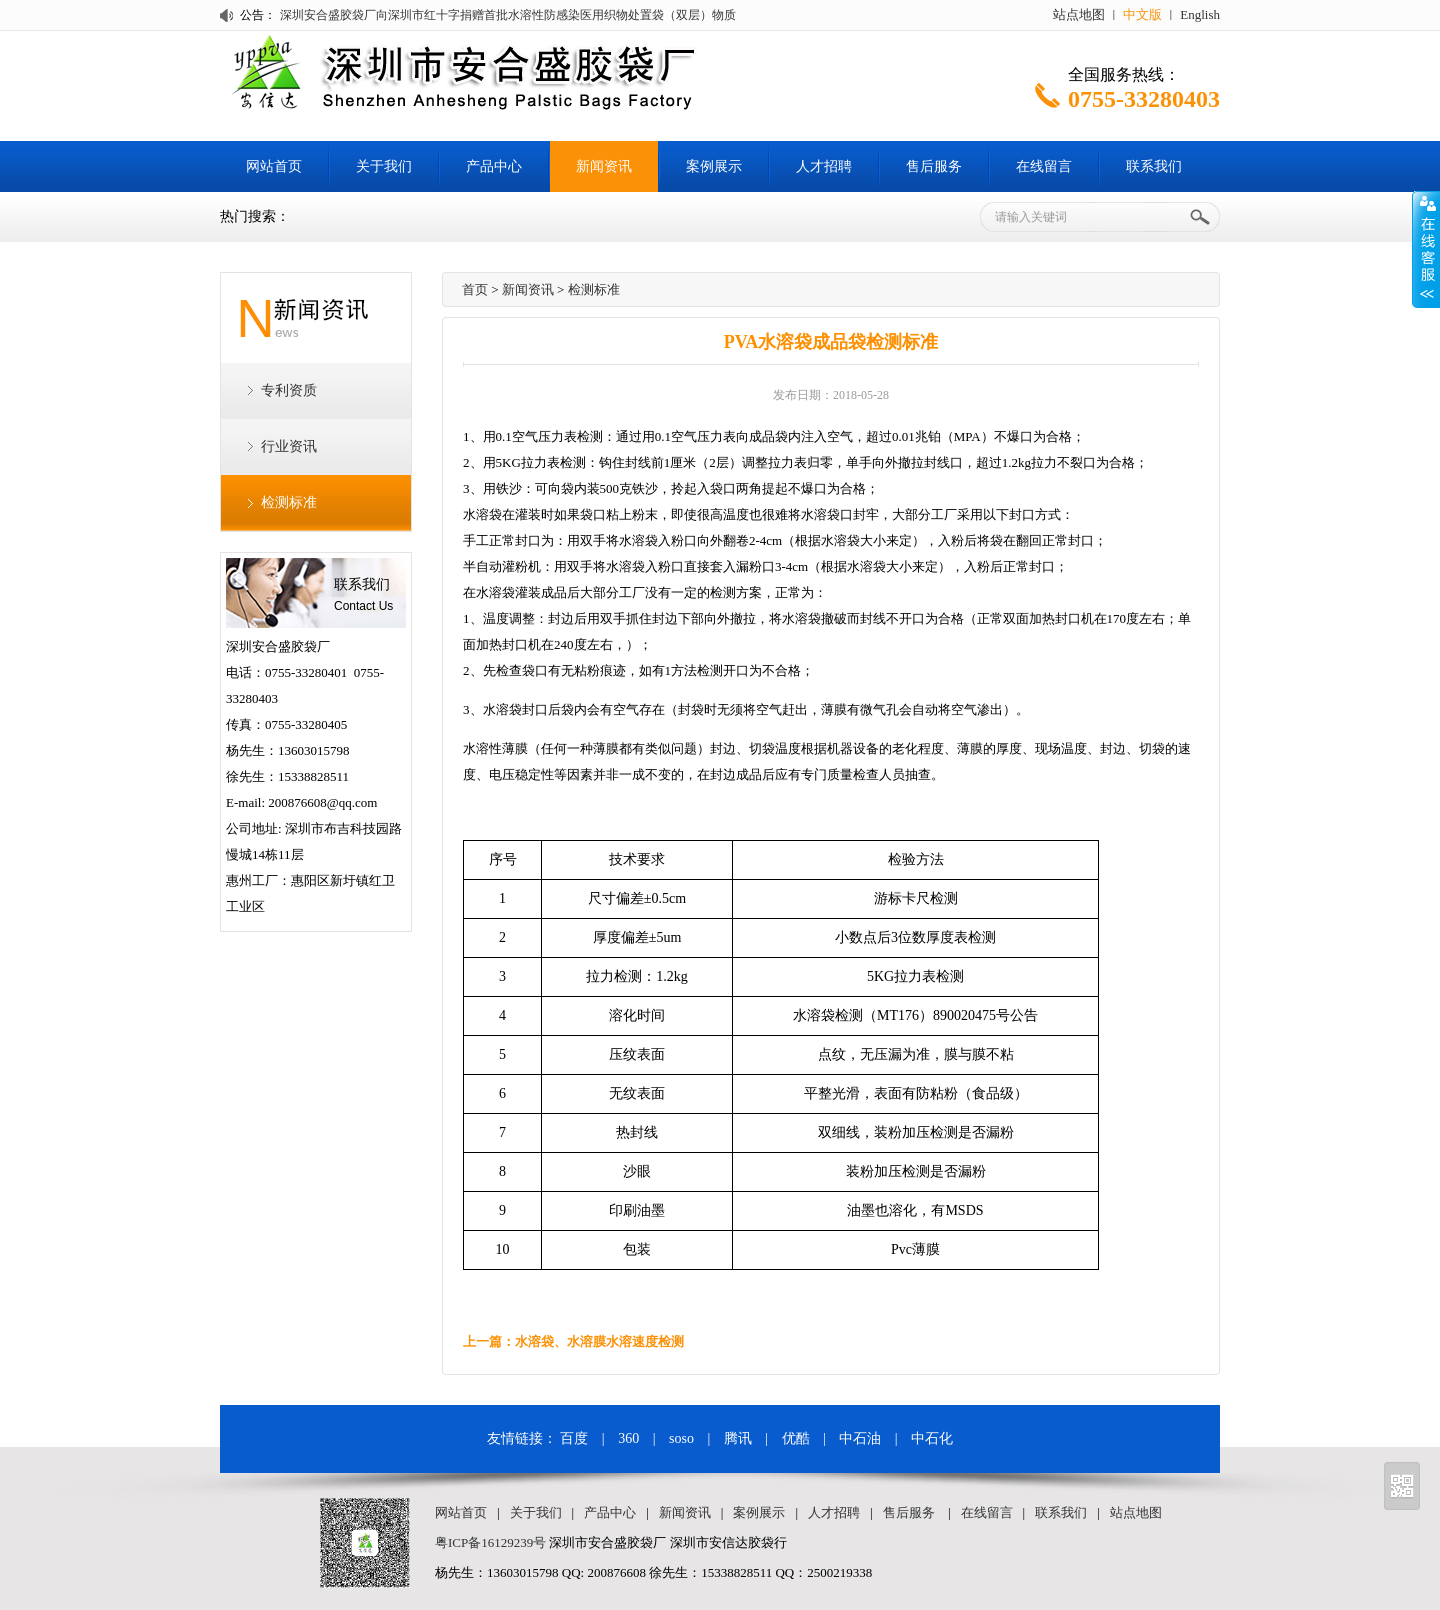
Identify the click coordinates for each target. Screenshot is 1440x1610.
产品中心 (494, 166)
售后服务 (934, 166)
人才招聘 (824, 166)
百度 (574, 1438)
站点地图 (1079, 14)
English (1200, 14)
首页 (475, 289)
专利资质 (289, 390)
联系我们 (1154, 166)
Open (1426, 249)
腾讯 (738, 1438)
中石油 (860, 1438)
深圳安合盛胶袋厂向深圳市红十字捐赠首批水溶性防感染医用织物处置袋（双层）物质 (508, 15)
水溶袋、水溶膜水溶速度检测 (599, 1341)
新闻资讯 (604, 166)
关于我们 (384, 166)
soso (681, 1438)
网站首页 (274, 166)
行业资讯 (289, 446)
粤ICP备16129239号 (490, 1542)
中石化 (932, 1438)
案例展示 (714, 166)
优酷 (796, 1438)
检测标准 (289, 502)
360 (628, 1438)
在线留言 (1044, 166)
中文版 (1142, 14)
